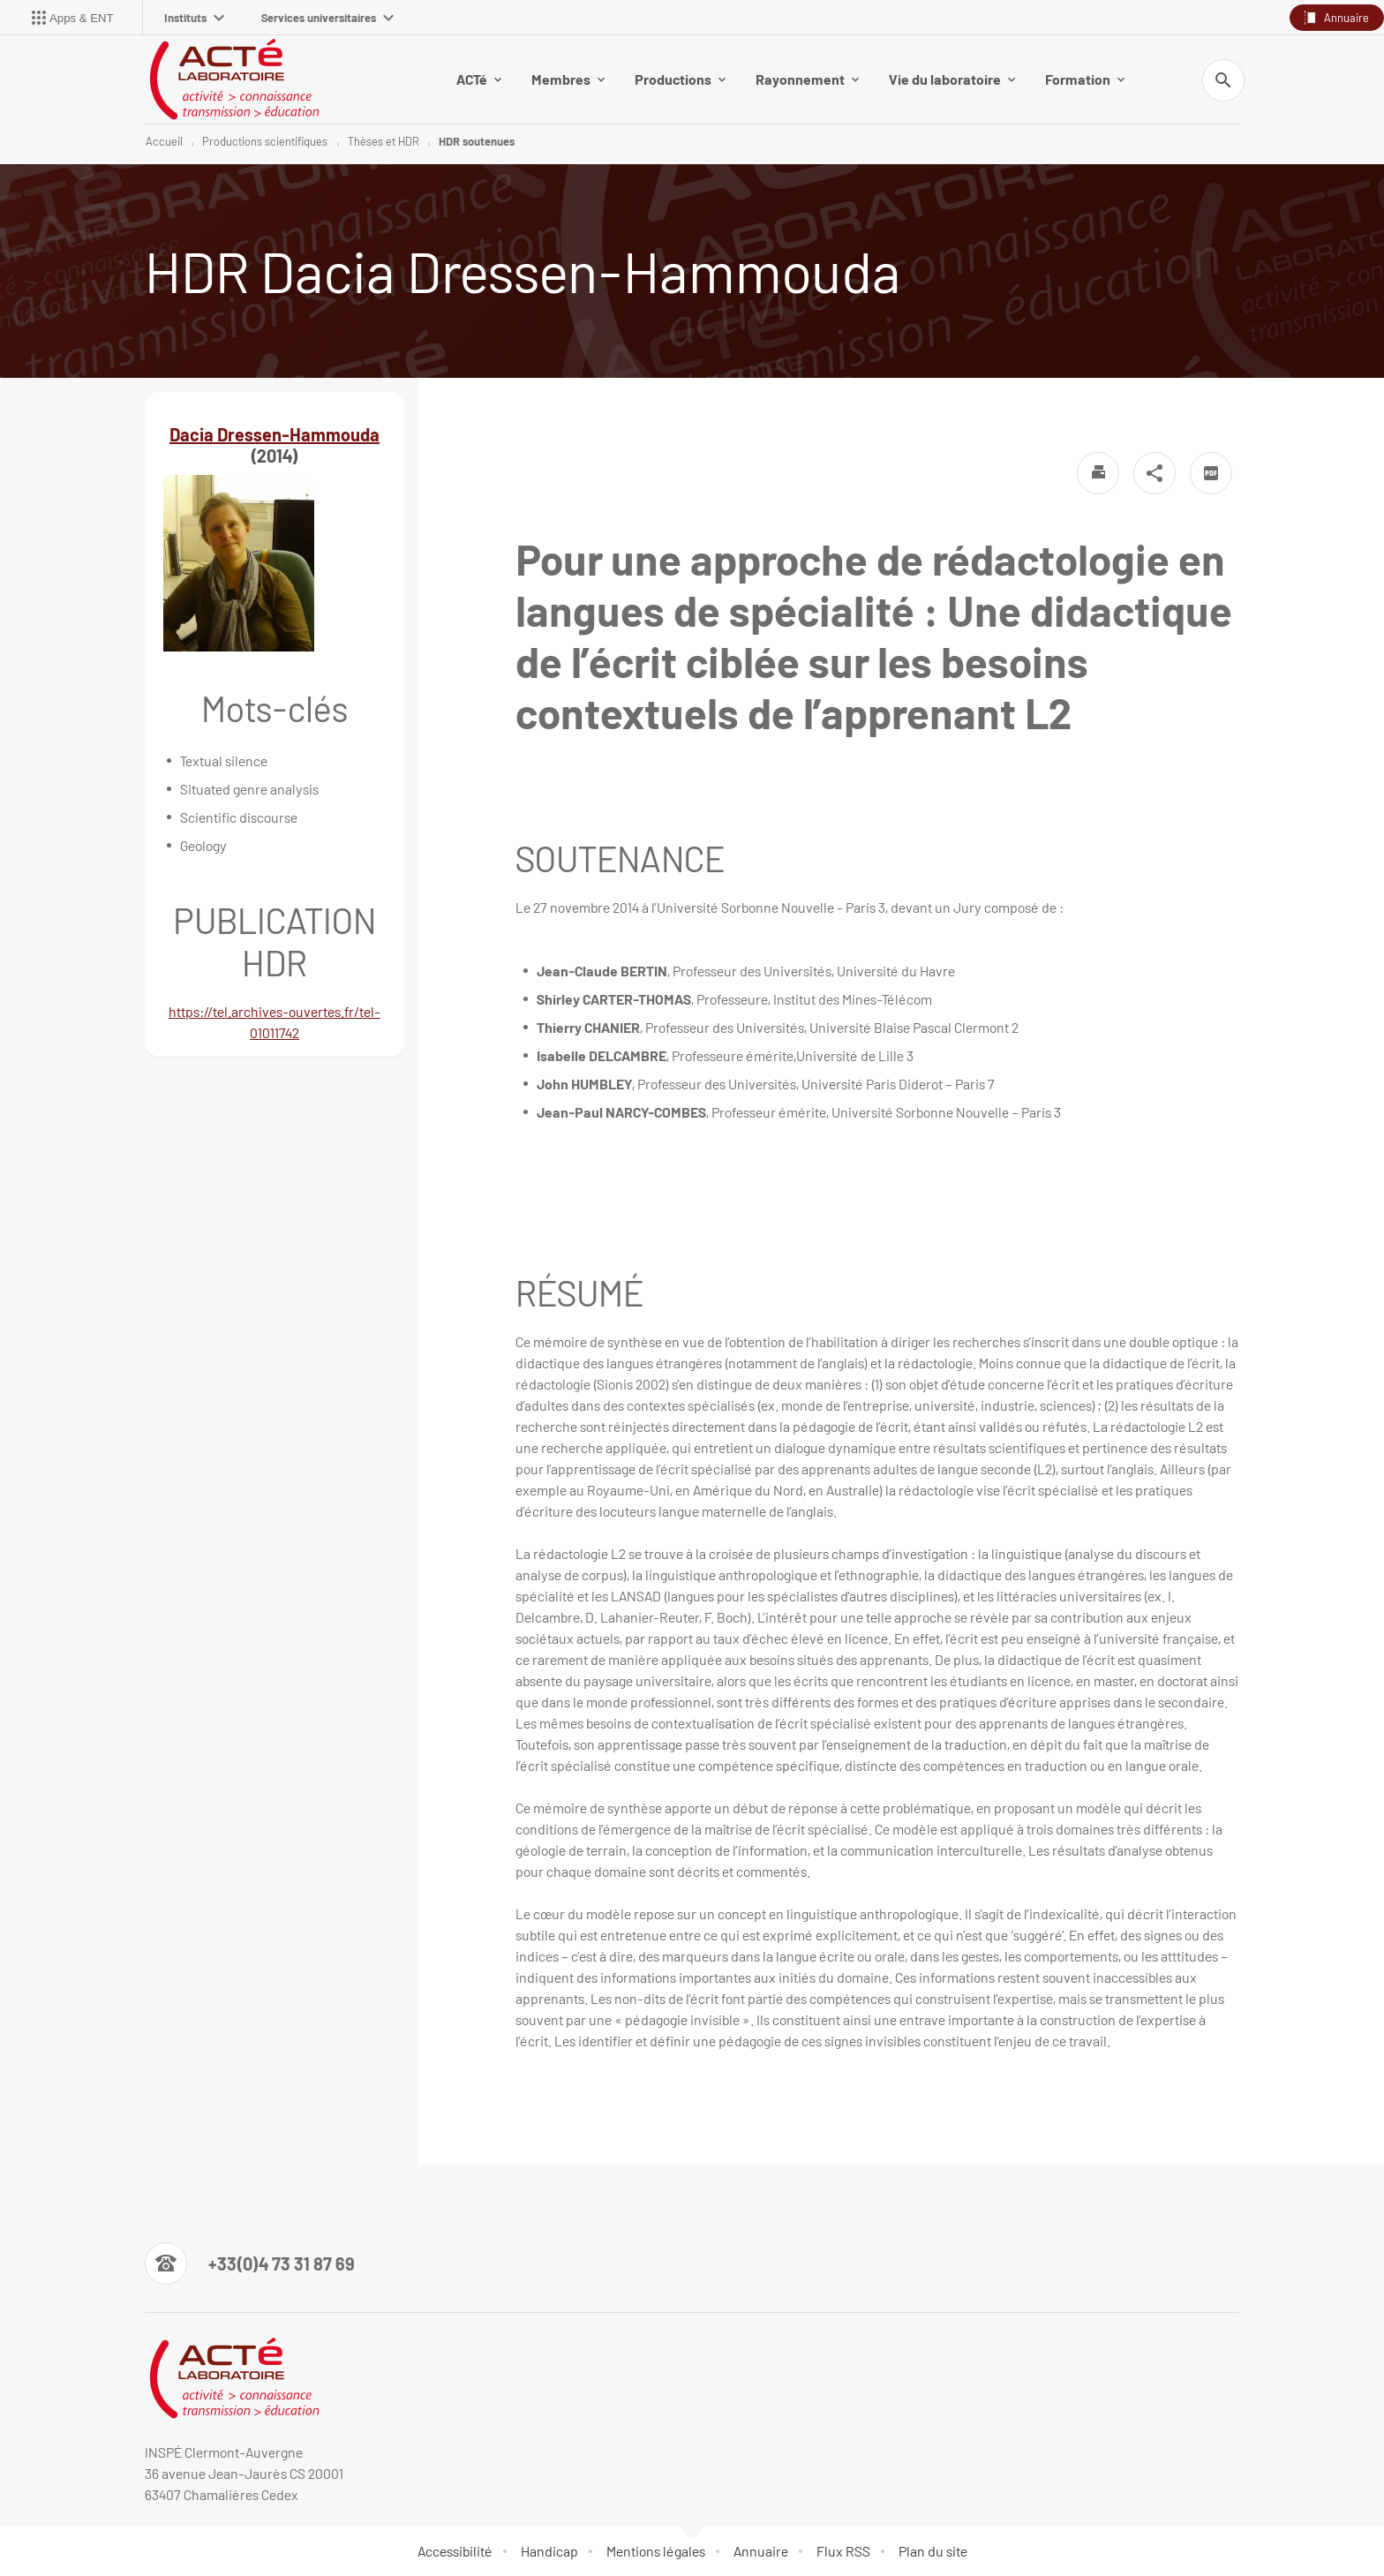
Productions (680, 79)
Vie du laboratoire (952, 79)
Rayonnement (807, 79)
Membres (568, 79)
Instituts (194, 18)
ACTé (478, 79)
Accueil (164, 141)
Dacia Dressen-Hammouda (274, 434)
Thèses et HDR (383, 141)
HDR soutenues (477, 141)
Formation (1084, 79)
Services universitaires (327, 18)
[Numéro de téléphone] (250, 2263)
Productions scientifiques (264, 141)
